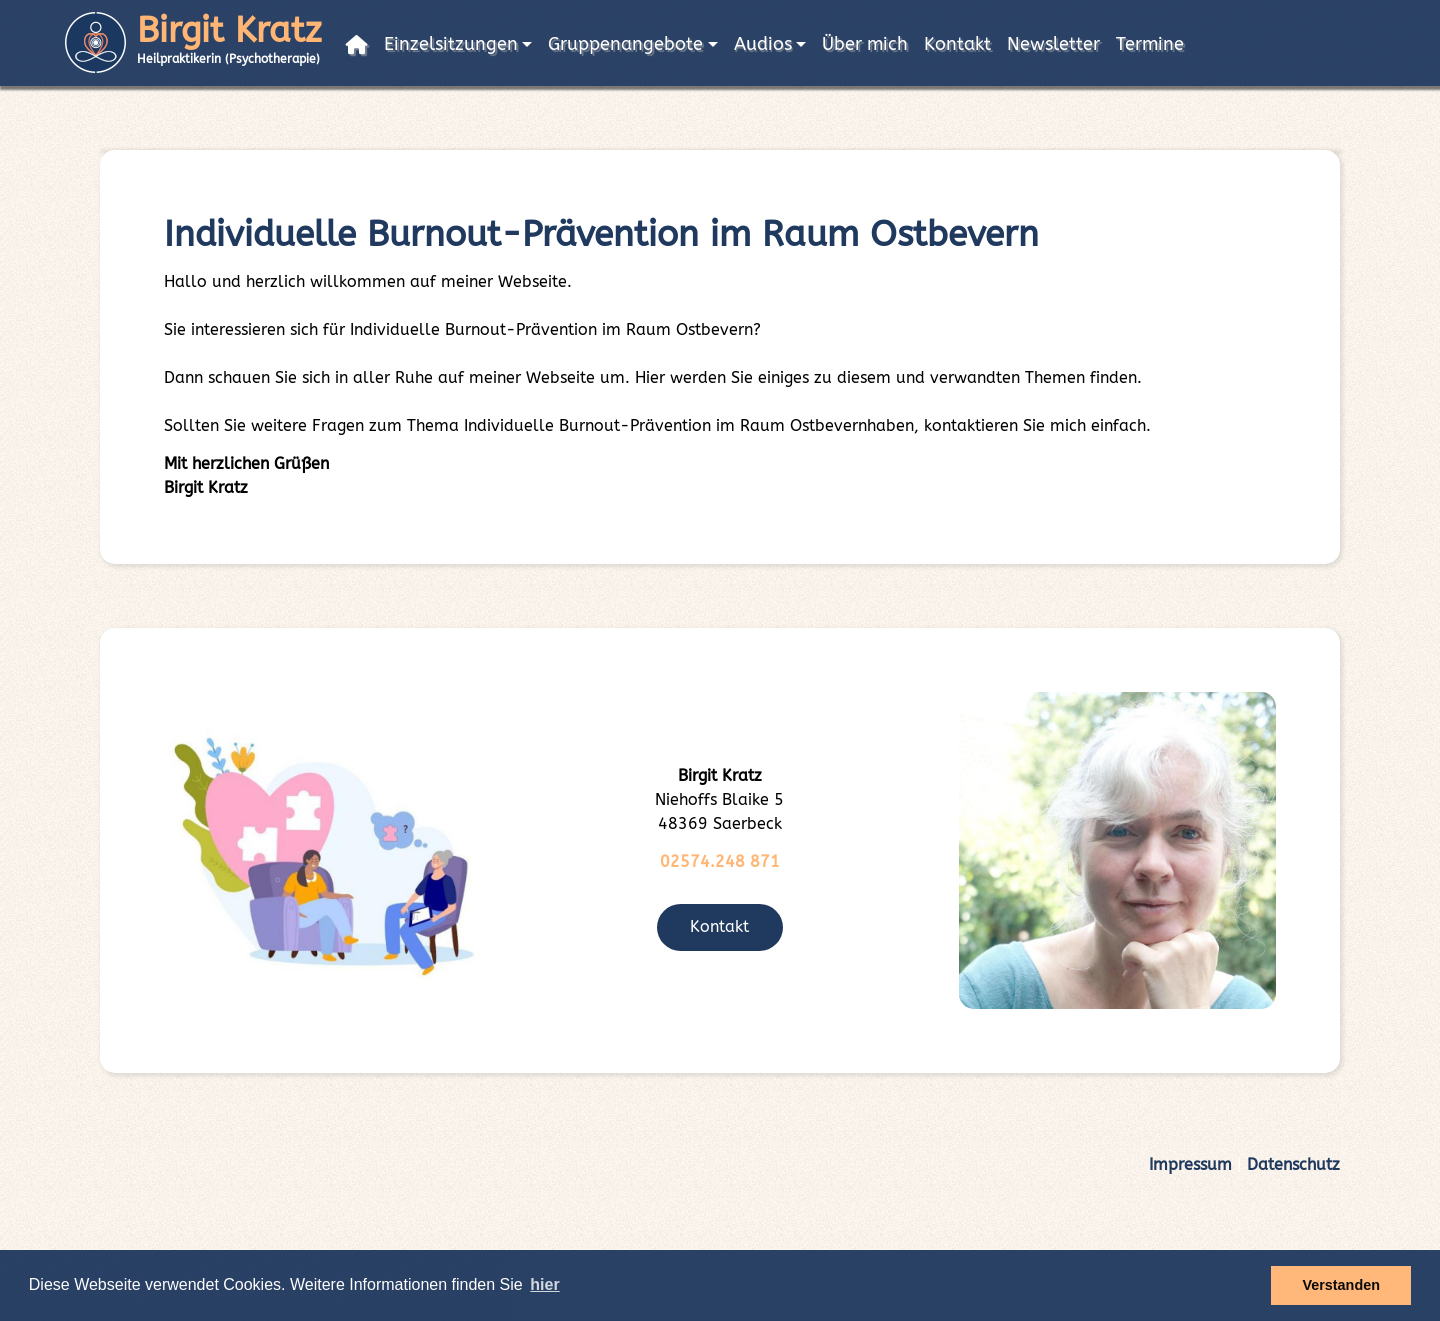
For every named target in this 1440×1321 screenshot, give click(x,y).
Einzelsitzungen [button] (451, 44)
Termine (1150, 44)
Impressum (1190, 1164)
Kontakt (957, 44)
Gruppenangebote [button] (625, 44)
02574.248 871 (720, 861)
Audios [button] (763, 44)
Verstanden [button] (1341, 1285)
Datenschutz (1293, 1164)
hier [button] (544, 1284)
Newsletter (1053, 44)
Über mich (865, 44)
